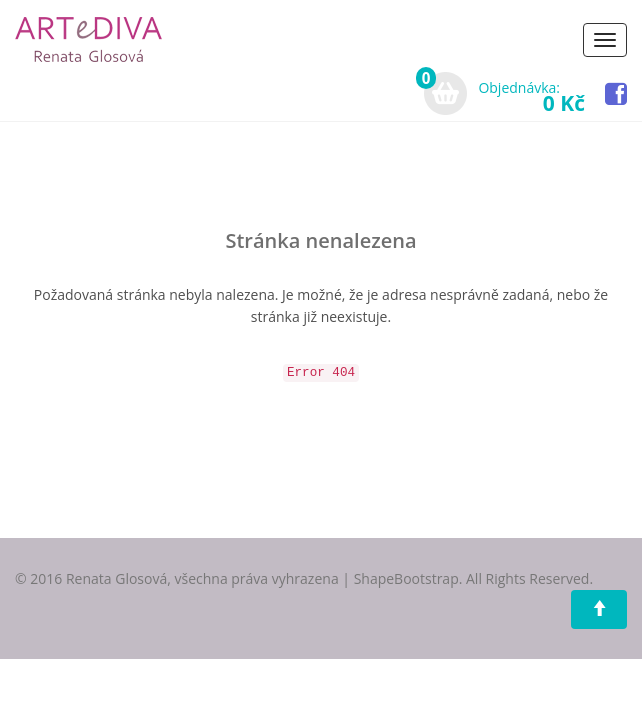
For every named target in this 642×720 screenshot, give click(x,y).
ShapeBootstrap (406, 578)
